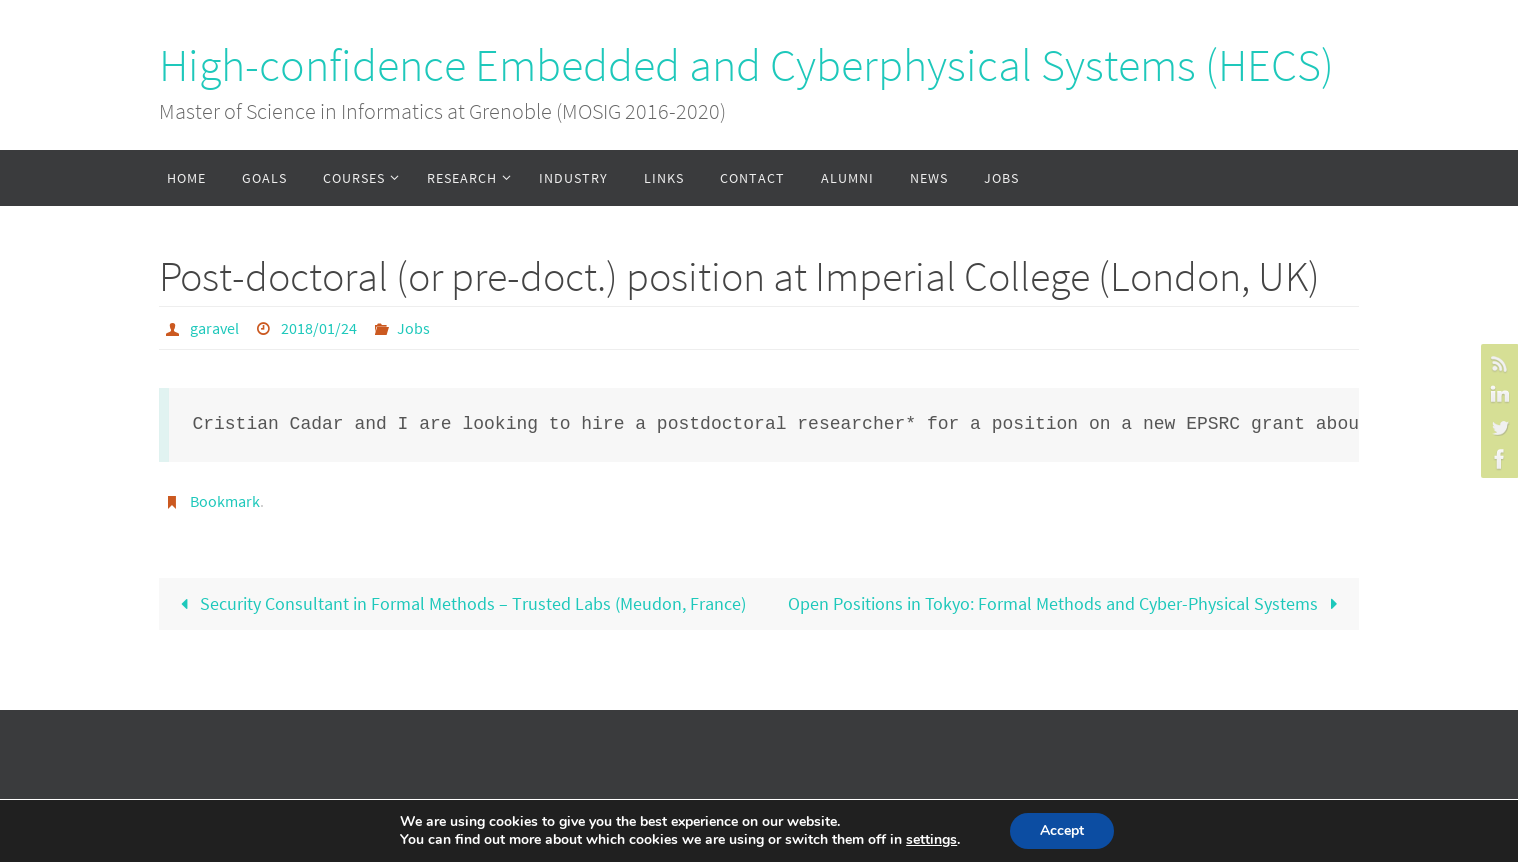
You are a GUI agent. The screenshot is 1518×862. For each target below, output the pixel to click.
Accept (1062, 830)
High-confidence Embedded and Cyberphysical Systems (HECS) (746, 65)
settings (931, 840)
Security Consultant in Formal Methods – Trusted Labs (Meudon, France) (458, 603)
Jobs (413, 328)
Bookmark (225, 501)
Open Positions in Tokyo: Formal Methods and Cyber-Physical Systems (1067, 603)
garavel (214, 328)
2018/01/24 (319, 328)
